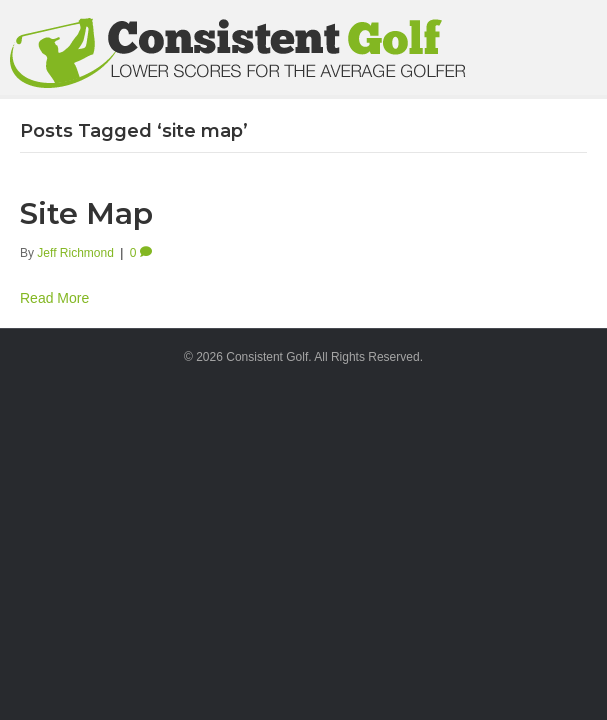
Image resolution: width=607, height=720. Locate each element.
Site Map (86, 213)
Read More (54, 298)
